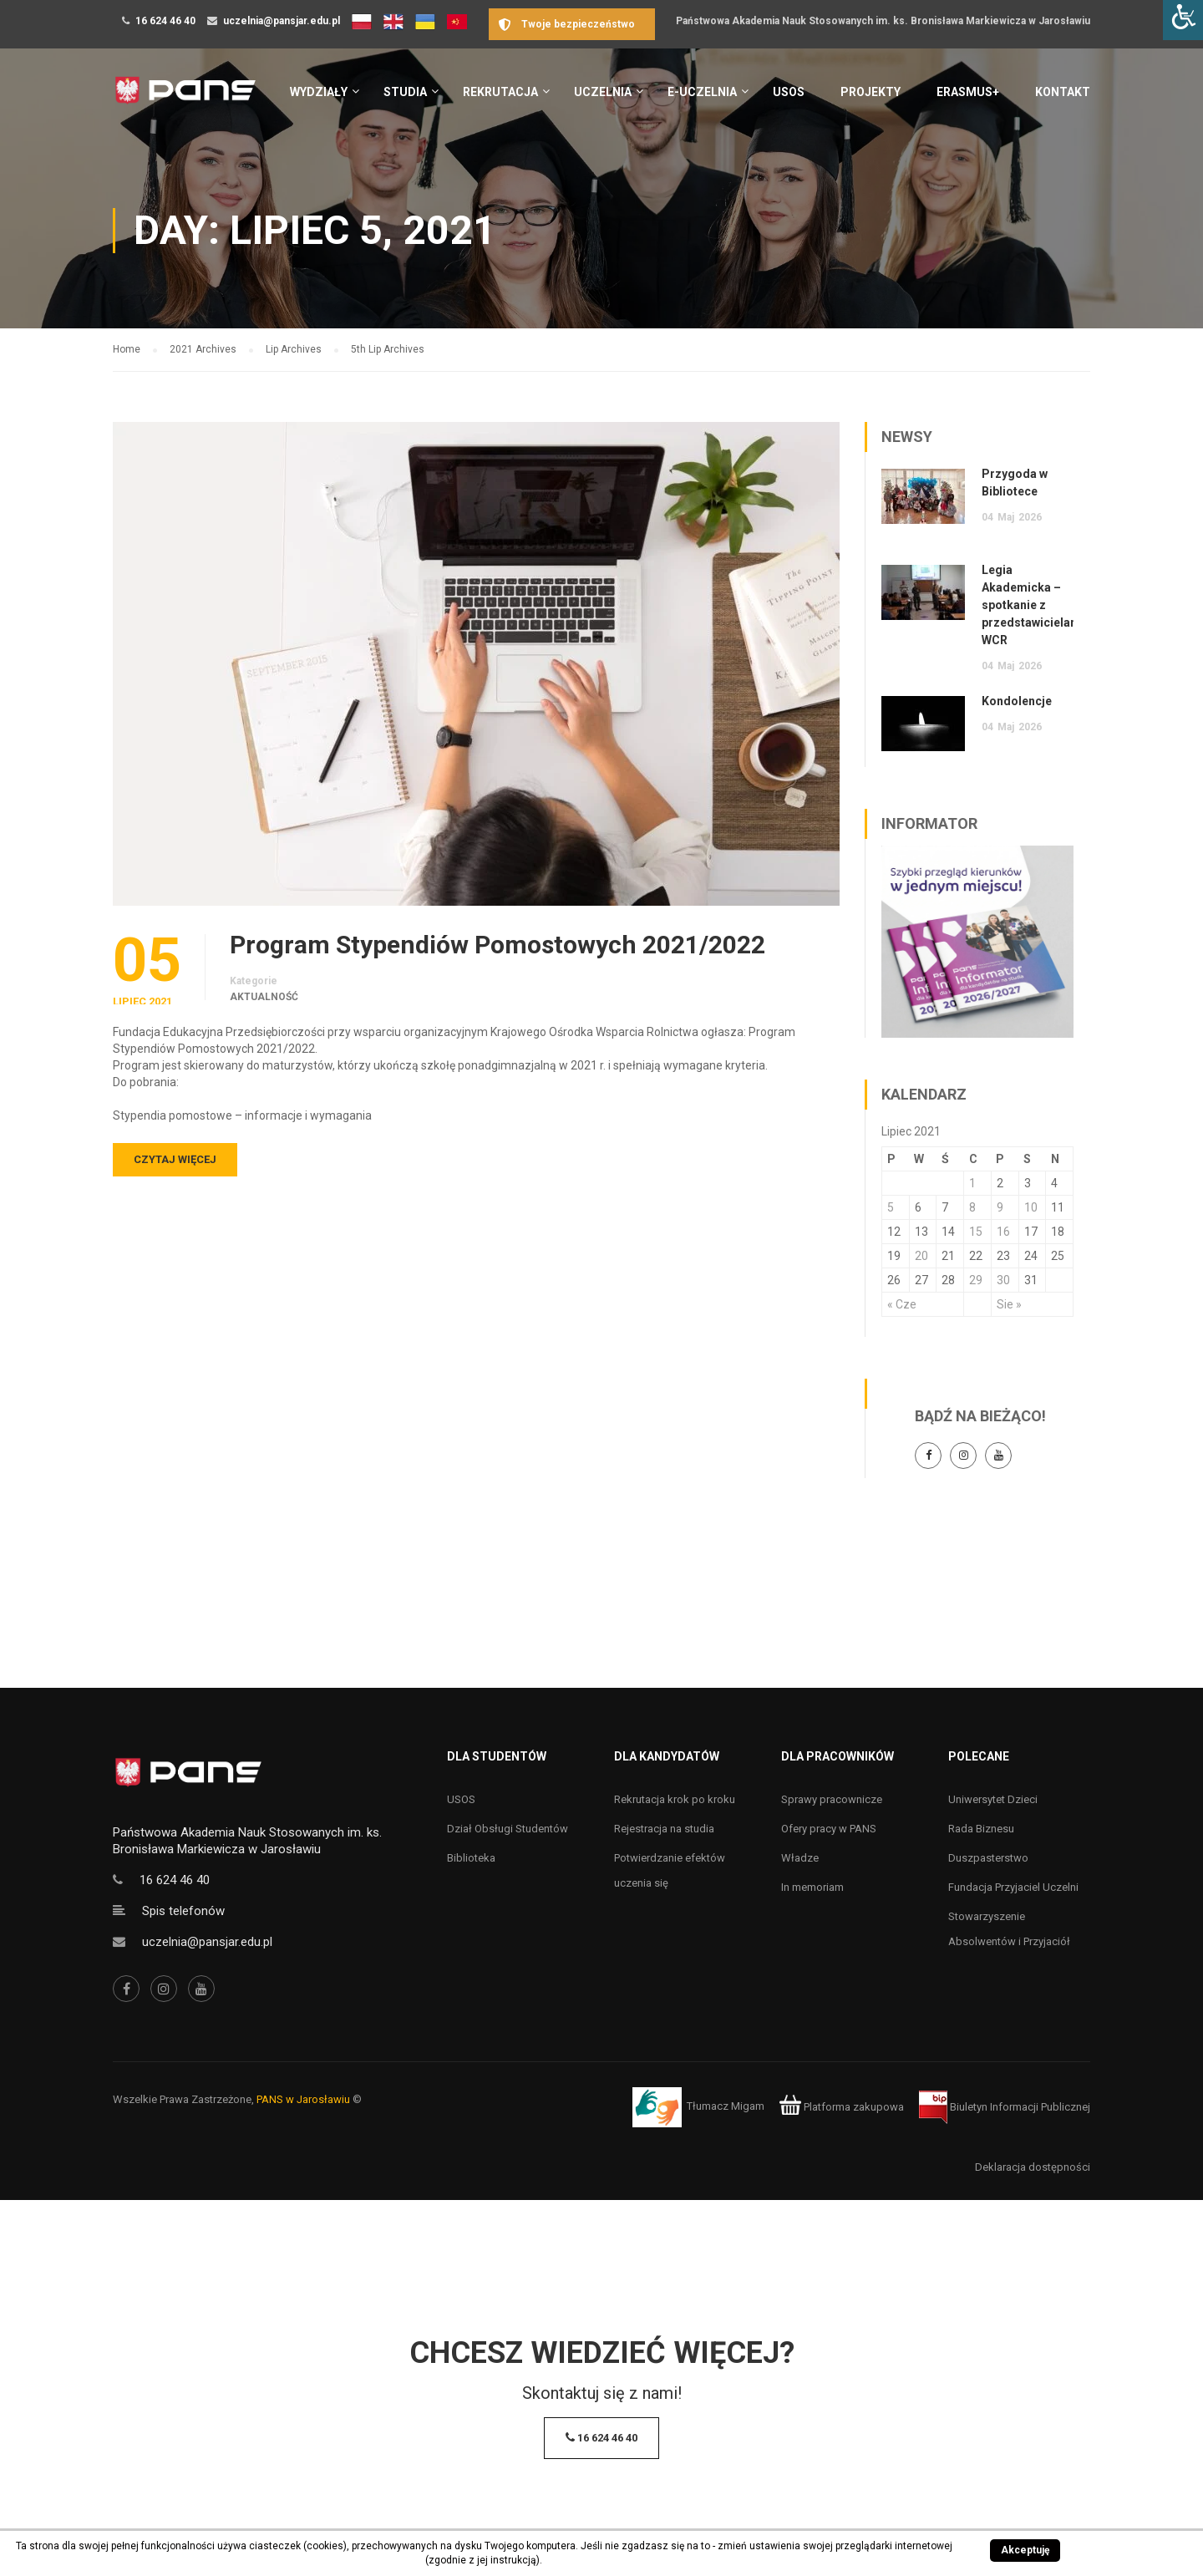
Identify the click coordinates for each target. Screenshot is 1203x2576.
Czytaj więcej (175, 1159)
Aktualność (264, 997)
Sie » (1009, 1304)
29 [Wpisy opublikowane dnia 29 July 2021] (975, 1280)
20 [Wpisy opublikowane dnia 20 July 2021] (921, 1256)
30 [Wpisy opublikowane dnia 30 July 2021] (1003, 1280)
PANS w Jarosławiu (303, 2099)
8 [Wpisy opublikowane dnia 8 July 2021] (972, 1207)
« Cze (901, 1304)
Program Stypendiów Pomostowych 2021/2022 (497, 945)
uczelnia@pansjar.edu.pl (281, 21)
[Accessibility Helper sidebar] (1183, 20)
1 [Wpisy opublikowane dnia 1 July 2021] (972, 1183)
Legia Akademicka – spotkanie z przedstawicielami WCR (1033, 605)
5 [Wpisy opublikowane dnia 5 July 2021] (890, 1207)
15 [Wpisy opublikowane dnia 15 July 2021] (975, 1231)
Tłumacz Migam (725, 2107)
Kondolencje (1017, 701)
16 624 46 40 (165, 21)
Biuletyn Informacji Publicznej (1004, 2107)
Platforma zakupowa (841, 2107)
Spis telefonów (183, 1910)
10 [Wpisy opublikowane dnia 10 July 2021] (1031, 1207)
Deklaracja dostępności (1032, 2167)
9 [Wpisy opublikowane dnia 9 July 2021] (1000, 1207)
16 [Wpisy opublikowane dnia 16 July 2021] (1003, 1231)
